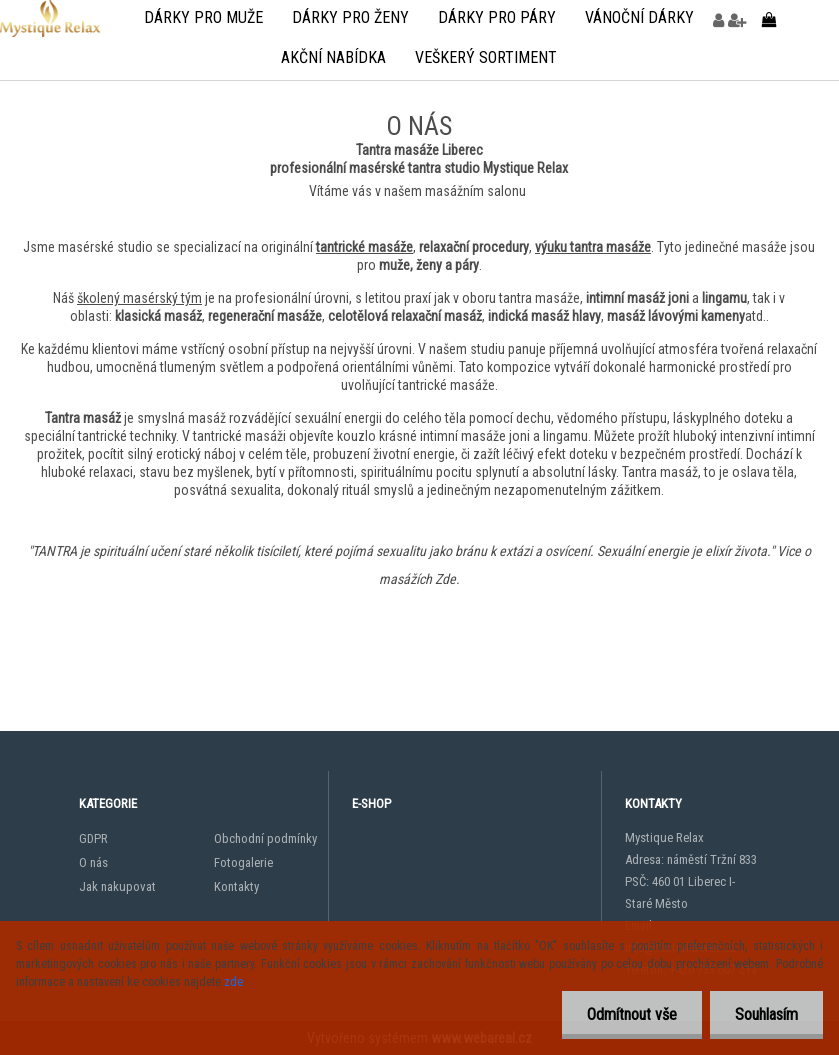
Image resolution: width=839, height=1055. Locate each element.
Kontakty (236, 886)
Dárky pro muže (203, 17)
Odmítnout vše (632, 1014)
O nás (93, 862)
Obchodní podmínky (265, 838)
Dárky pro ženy (350, 17)
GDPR (93, 838)
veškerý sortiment (486, 57)
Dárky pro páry (497, 17)
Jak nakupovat (117, 886)
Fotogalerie (243, 862)
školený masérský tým (139, 298)
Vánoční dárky (639, 17)
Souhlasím (766, 1014)
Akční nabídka (333, 57)
